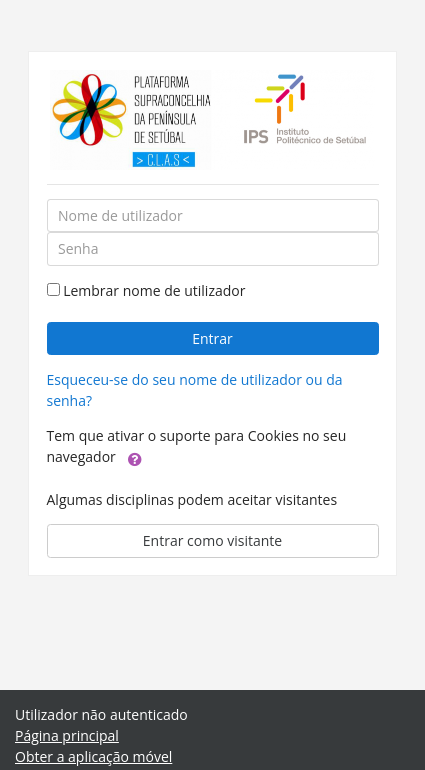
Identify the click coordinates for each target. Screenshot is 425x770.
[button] (135, 458)
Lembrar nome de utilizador (154, 290)
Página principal (67, 735)
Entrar (212, 338)
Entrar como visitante (212, 540)
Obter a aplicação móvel (93, 756)
